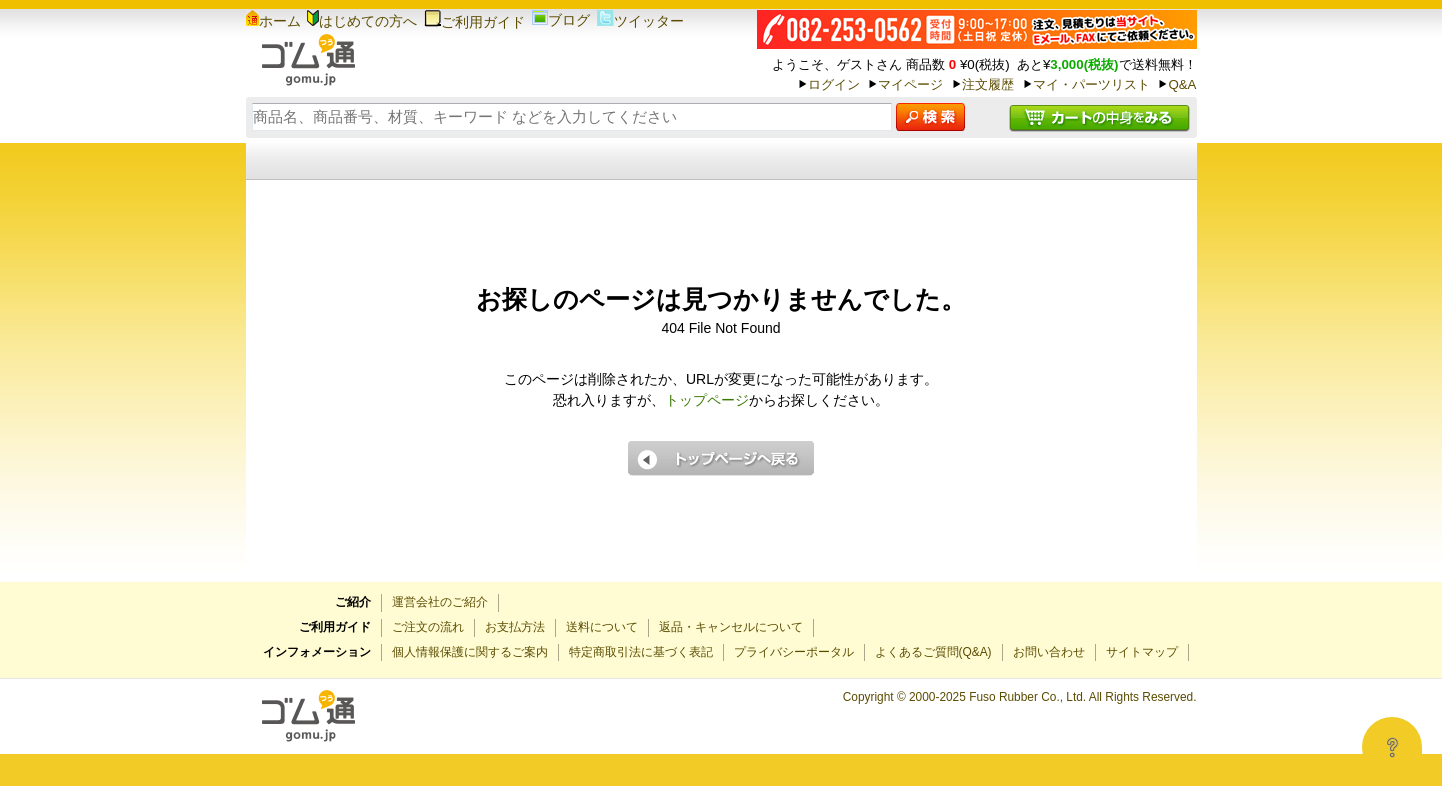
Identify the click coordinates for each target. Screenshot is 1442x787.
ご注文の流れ (428, 627)
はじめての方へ (362, 21)
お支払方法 (515, 627)
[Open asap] (1392, 747)
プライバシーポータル (794, 652)
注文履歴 (988, 84)
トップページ (707, 400)
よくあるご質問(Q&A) (933, 652)
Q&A (1182, 84)
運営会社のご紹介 (440, 602)
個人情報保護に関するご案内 (470, 652)
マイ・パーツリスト (1091, 84)
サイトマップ (1142, 652)
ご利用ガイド (474, 22)
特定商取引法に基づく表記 (641, 652)
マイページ (910, 84)
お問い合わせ (1049, 652)
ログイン (834, 84)
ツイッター (640, 21)
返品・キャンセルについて (731, 627)
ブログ (561, 20)
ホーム (273, 21)
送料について (602, 627)
